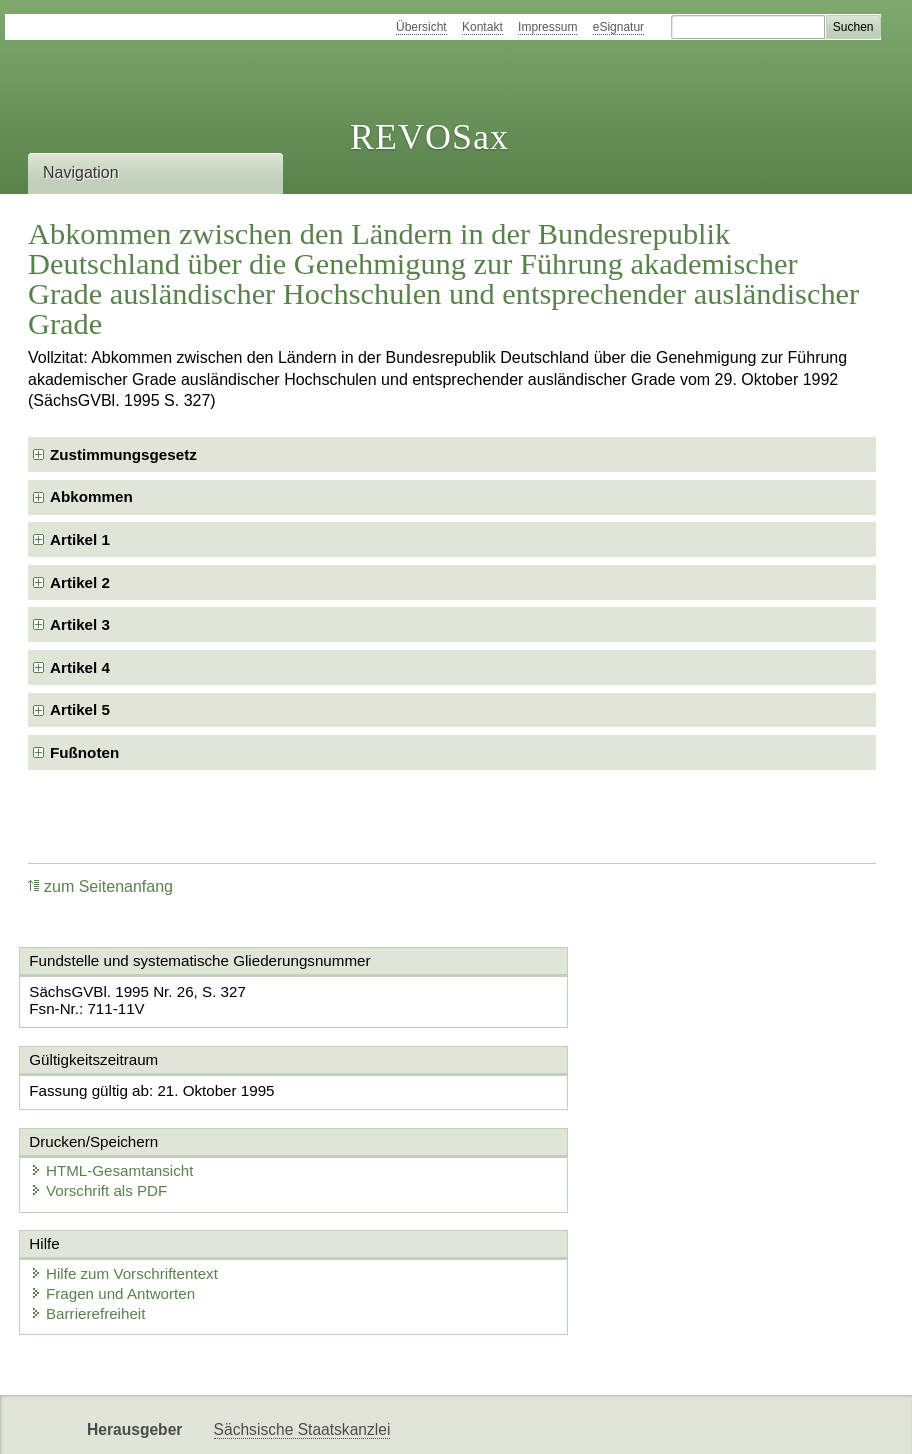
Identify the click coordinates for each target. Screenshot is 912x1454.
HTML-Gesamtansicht (563, 1091)
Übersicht (421, 27)
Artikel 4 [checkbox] (80, 667)
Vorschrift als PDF (550, 1111)
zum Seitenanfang (100, 886)
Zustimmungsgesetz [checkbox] (123, 454)
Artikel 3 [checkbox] (80, 624)
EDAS (443, 1421)
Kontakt (482, 27)
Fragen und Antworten (120, 1214)
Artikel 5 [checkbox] (80, 709)
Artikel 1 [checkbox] (80, 539)
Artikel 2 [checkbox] (80, 582)
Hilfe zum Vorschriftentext (131, 1194)
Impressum (547, 27)
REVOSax (429, 137)
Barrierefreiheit (95, 1234)
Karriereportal (354, 1421)
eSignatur (618, 27)
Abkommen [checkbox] (91, 496)
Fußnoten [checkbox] (84, 752)
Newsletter (251, 1421)
